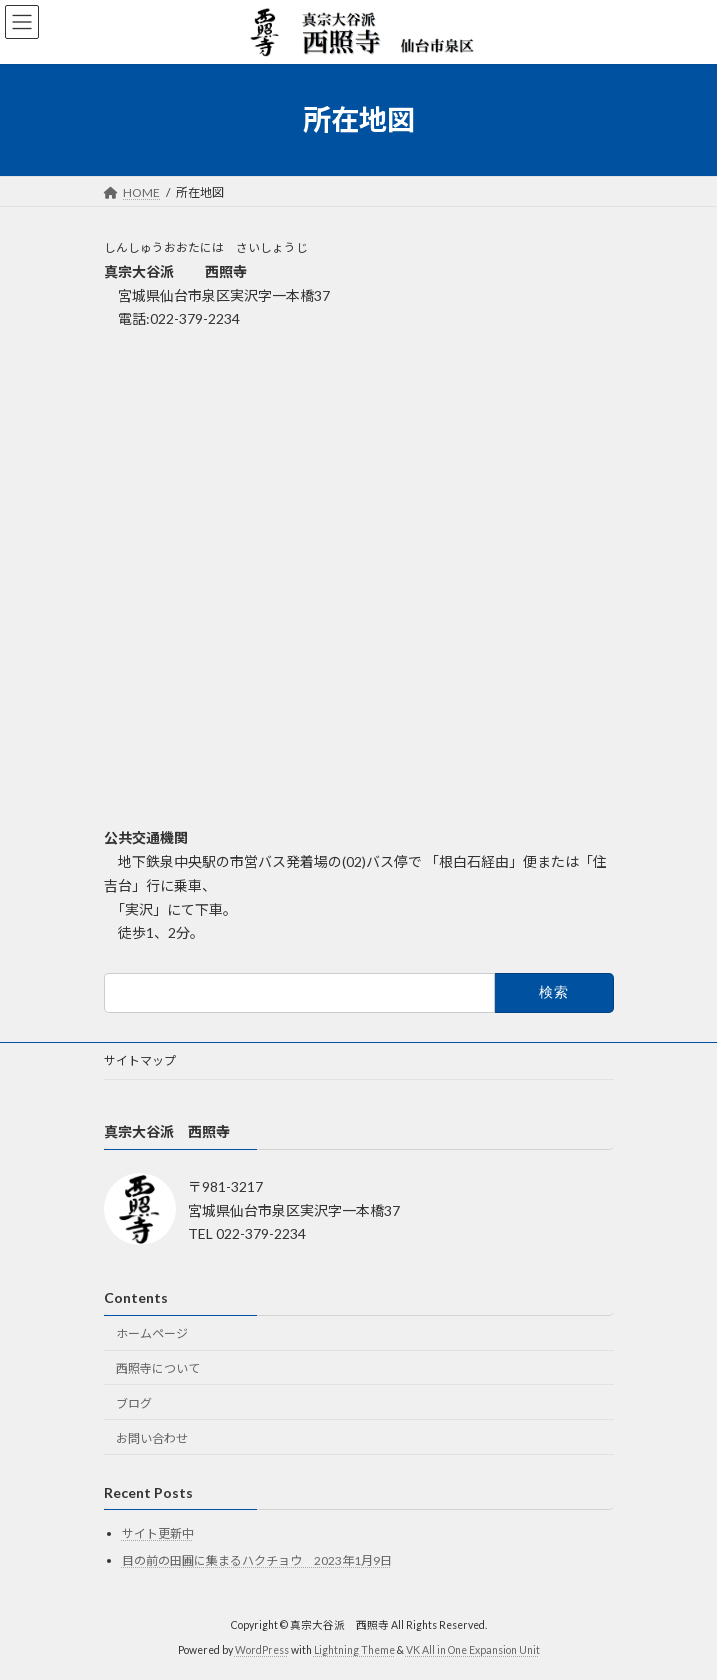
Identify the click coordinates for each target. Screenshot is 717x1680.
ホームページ (152, 1333)
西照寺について (158, 1367)
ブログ (134, 1402)
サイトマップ (140, 1060)
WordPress (262, 1649)
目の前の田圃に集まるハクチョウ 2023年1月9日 (257, 1560)
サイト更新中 (158, 1533)
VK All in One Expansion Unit (473, 1649)
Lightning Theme (354, 1649)
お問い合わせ (152, 1437)
